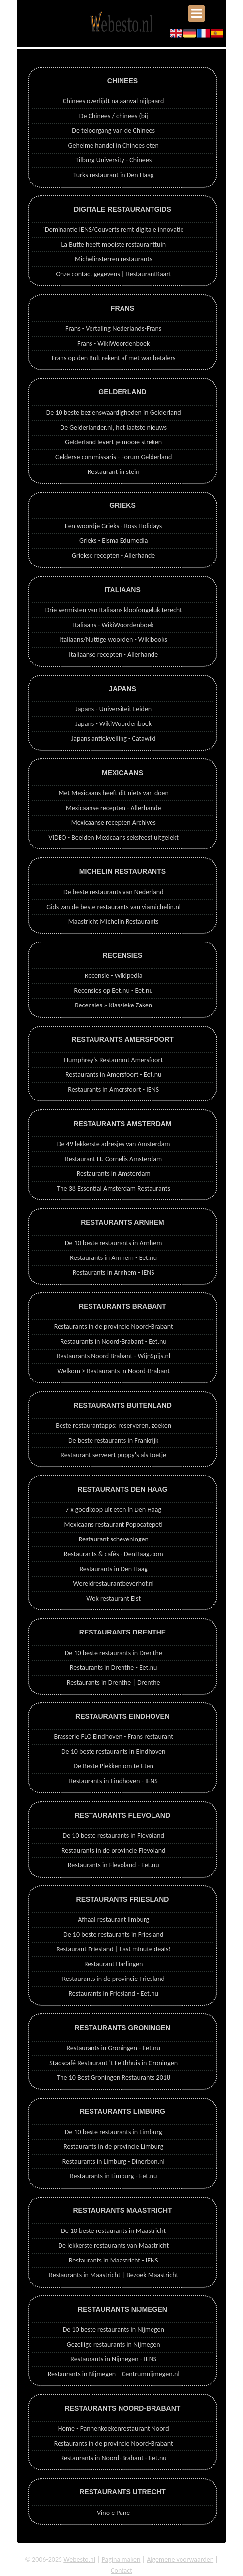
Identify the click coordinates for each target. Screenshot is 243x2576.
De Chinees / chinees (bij (113, 116)
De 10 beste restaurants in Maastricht (113, 2231)
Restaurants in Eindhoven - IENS (113, 1781)
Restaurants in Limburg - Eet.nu (113, 2176)
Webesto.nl (79, 2559)
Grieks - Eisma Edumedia (113, 540)
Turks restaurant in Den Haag (113, 175)
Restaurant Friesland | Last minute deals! (113, 1949)
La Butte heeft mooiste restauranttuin (113, 244)
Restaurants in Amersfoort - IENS (113, 1089)
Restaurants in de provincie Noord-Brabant (113, 1326)
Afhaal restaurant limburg (113, 1920)
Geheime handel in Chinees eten (113, 145)
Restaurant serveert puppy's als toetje (113, 1455)
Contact (121, 2570)
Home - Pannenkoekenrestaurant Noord (113, 2428)
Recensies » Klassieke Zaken (113, 1005)
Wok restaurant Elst (113, 1598)
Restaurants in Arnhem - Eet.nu (113, 1258)
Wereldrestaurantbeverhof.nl (113, 1583)
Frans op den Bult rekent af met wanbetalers (114, 358)
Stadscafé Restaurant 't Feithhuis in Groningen (113, 2063)
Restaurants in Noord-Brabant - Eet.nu (114, 1341)
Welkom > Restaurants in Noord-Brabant (113, 1371)
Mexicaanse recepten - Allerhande (113, 808)
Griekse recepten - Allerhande (113, 555)
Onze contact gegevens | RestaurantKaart (113, 274)
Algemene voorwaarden (180, 2559)
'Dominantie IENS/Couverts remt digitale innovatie (113, 229)
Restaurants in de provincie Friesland (113, 1979)
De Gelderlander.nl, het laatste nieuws (114, 427)
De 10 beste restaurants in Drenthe (113, 1653)
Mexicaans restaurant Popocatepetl (113, 1524)
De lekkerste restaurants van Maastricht (113, 2245)
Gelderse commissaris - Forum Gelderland (113, 457)
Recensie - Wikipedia (114, 976)
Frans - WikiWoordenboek (113, 343)
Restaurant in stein (114, 472)
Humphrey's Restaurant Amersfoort (113, 1060)
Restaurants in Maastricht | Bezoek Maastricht (113, 2275)
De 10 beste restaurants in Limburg (113, 2132)
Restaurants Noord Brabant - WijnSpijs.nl (113, 1356)
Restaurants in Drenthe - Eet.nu (113, 1668)
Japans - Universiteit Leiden (113, 709)
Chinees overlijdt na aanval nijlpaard (113, 101)
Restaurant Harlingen (113, 1964)
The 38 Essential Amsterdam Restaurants (113, 1188)
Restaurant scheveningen (114, 1539)
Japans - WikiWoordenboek (113, 724)
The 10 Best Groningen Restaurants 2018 (113, 2077)
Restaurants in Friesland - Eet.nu (113, 1993)
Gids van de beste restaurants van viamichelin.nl (113, 907)
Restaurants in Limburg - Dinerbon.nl (113, 2161)
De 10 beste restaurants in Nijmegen (113, 2329)
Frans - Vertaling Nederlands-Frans (113, 328)
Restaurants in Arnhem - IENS (113, 1272)
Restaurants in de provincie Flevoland (113, 1850)
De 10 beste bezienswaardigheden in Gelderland (113, 412)
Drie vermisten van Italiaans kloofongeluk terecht (113, 610)
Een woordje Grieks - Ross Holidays (113, 526)
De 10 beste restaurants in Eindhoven (113, 1751)
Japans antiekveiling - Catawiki (113, 738)
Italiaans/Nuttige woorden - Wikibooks (113, 639)
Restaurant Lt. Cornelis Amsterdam (113, 1159)
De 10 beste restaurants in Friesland (113, 1934)
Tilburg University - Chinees (113, 160)
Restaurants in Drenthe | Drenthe (113, 1682)
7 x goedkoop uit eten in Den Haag (113, 1510)
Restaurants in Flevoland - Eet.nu (113, 1865)
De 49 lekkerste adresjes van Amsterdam (113, 1144)
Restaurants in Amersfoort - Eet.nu (113, 1074)
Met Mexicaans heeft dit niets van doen (113, 793)
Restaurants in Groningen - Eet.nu (113, 2048)
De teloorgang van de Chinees (113, 130)
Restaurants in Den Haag (113, 1569)
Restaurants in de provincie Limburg (113, 2146)
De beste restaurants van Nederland (113, 892)
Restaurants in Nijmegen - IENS (113, 2359)
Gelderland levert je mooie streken (113, 442)
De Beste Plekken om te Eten (113, 1766)
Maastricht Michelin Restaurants (113, 921)
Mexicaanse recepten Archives (113, 822)
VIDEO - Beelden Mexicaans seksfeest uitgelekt (114, 837)
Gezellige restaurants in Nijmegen (113, 2344)
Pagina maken (121, 2559)
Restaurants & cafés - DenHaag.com (113, 1554)
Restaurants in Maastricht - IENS (113, 2260)
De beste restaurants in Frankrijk (113, 1440)
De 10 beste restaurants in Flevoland (113, 1835)
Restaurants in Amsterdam (114, 1173)
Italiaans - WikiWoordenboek (113, 625)
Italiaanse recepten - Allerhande (113, 654)
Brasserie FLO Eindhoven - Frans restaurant (113, 1736)
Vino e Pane (113, 2513)
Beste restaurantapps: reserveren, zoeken (113, 1425)
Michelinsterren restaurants (113, 259)
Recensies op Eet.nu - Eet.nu (113, 990)
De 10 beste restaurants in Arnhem (113, 1243)
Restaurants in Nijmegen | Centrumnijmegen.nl (114, 2374)
